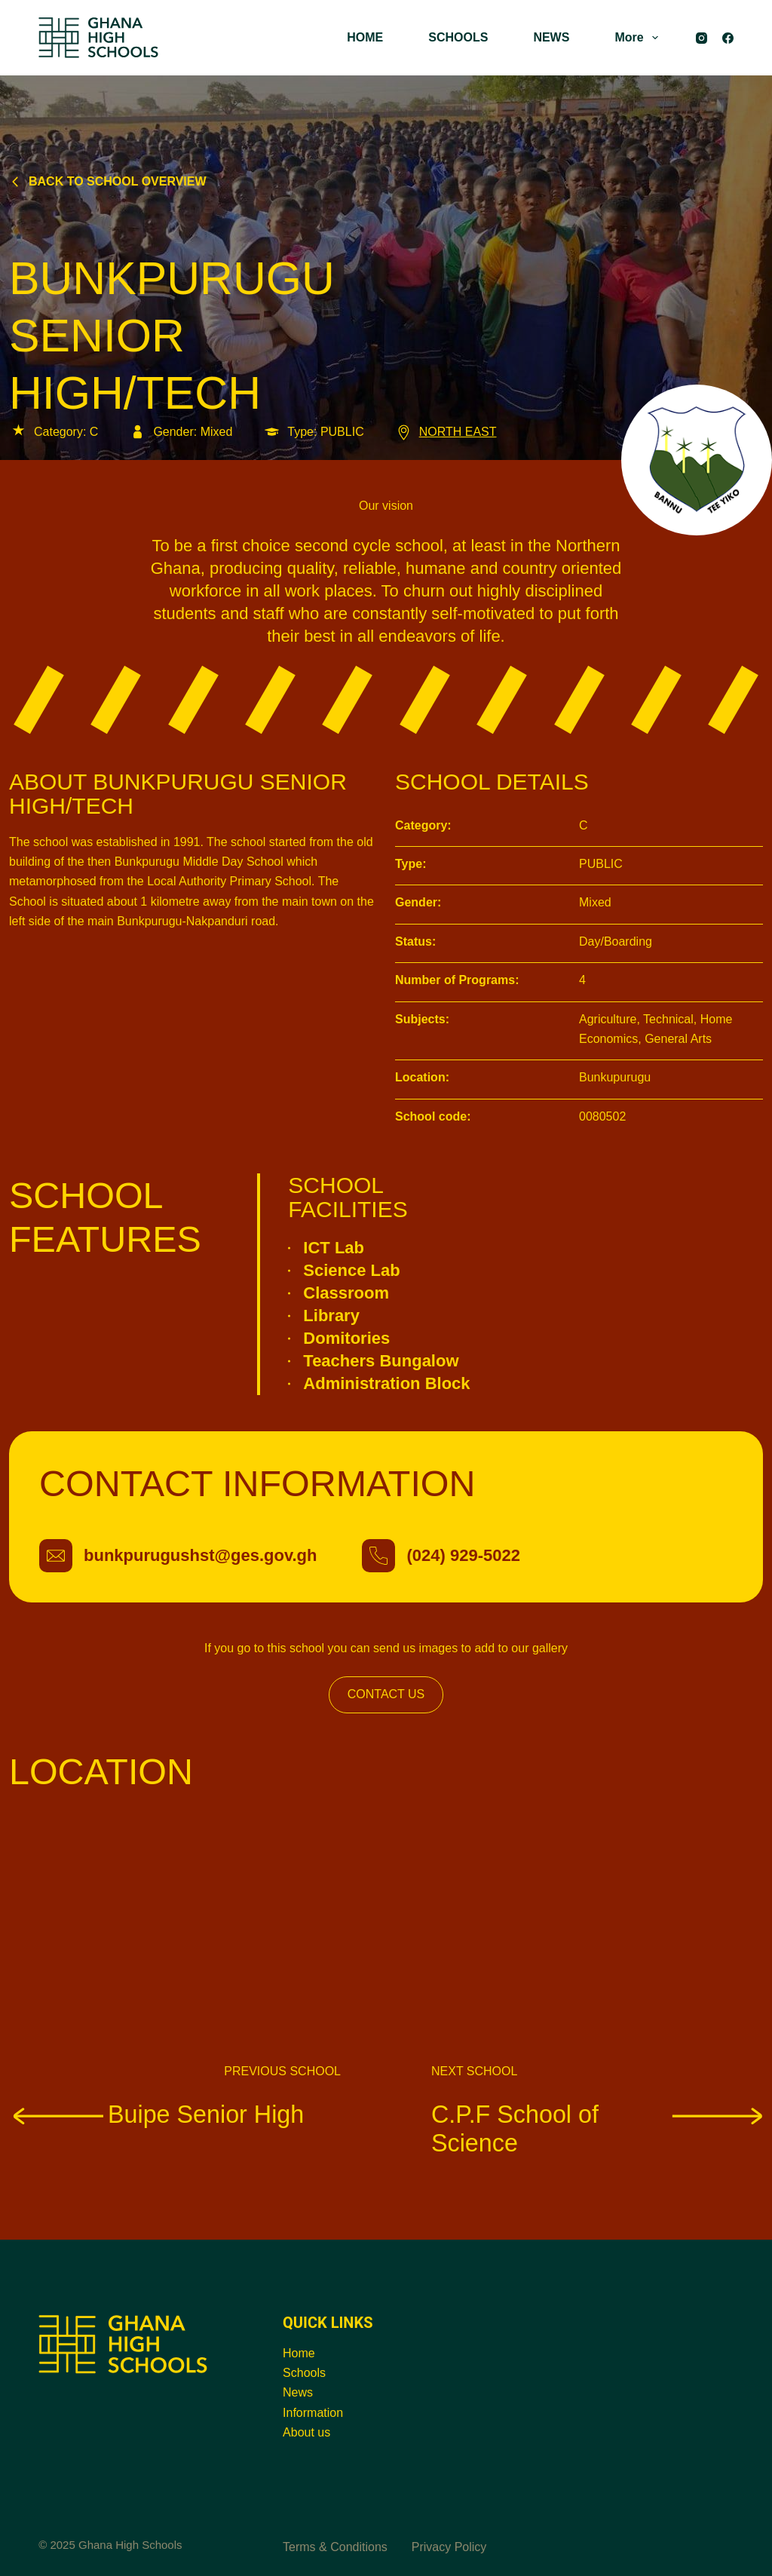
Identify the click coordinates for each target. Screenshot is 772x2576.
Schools (304, 2372)
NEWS (551, 37)
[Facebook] (728, 38)
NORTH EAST (445, 431)
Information (313, 2412)
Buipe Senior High (156, 2114)
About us (306, 2432)
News (298, 2392)
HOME (365, 37)
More (638, 38)
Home (299, 2353)
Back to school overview (108, 181)
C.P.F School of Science (597, 2128)
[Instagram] (701, 38)
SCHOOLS (458, 37)
